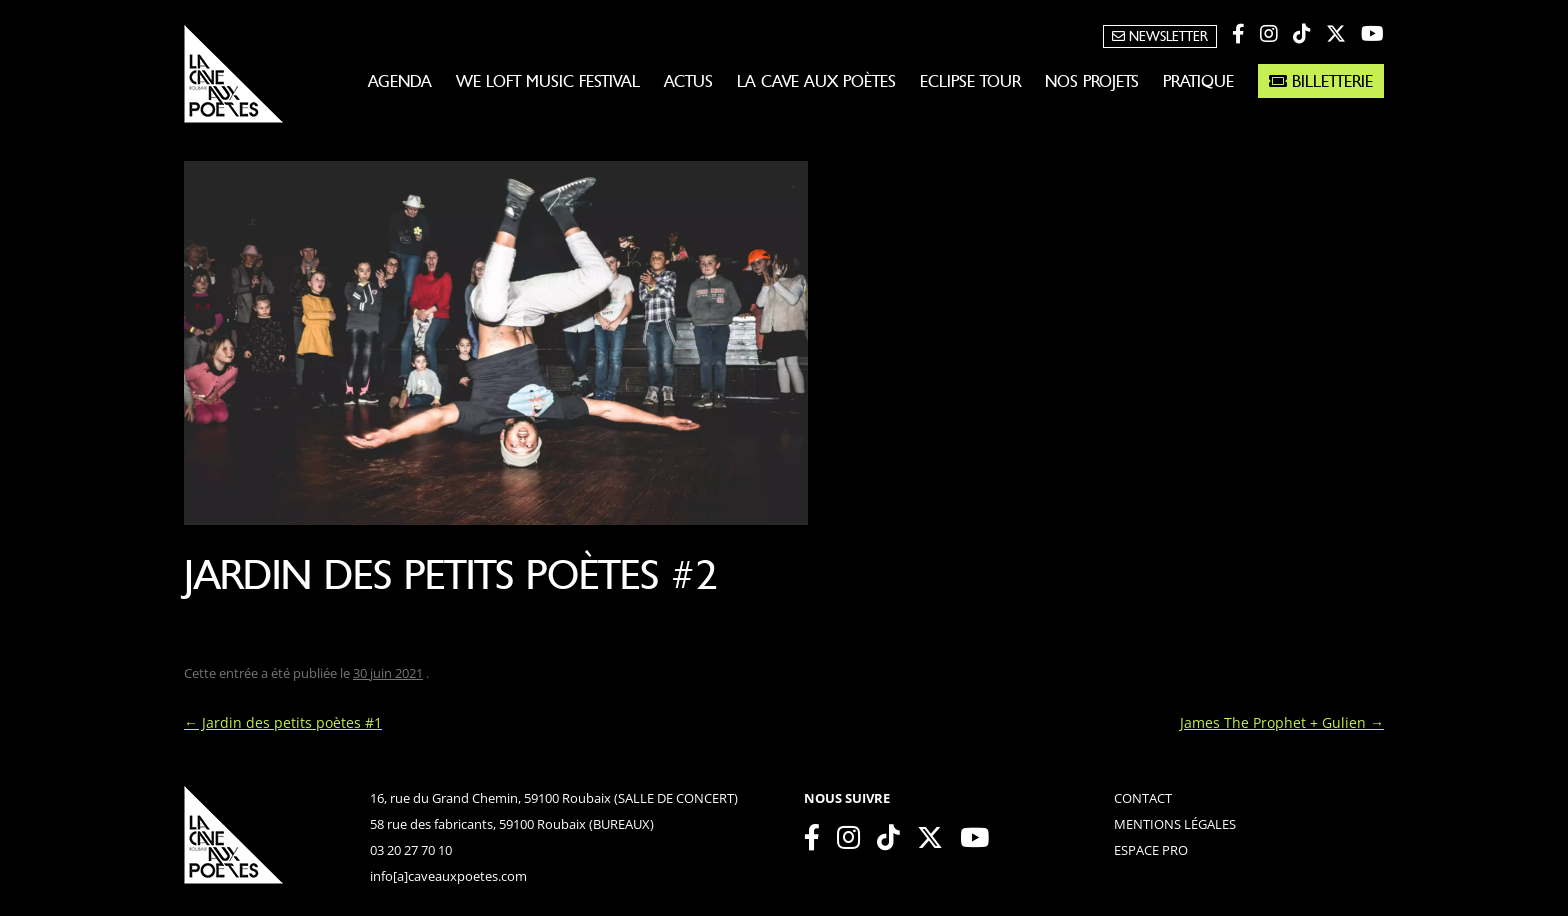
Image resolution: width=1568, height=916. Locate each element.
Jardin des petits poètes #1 (283, 722)
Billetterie (1321, 81)
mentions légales (1175, 824)
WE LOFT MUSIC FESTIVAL (548, 81)
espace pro (1151, 850)
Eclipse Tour (970, 81)
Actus (688, 81)
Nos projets (1092, 81)
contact (1143, 798)
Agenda (400, 81)
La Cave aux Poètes (816, 81)
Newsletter (1160, 36)
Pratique (1198, 81)
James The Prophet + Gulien (1282, 722)
